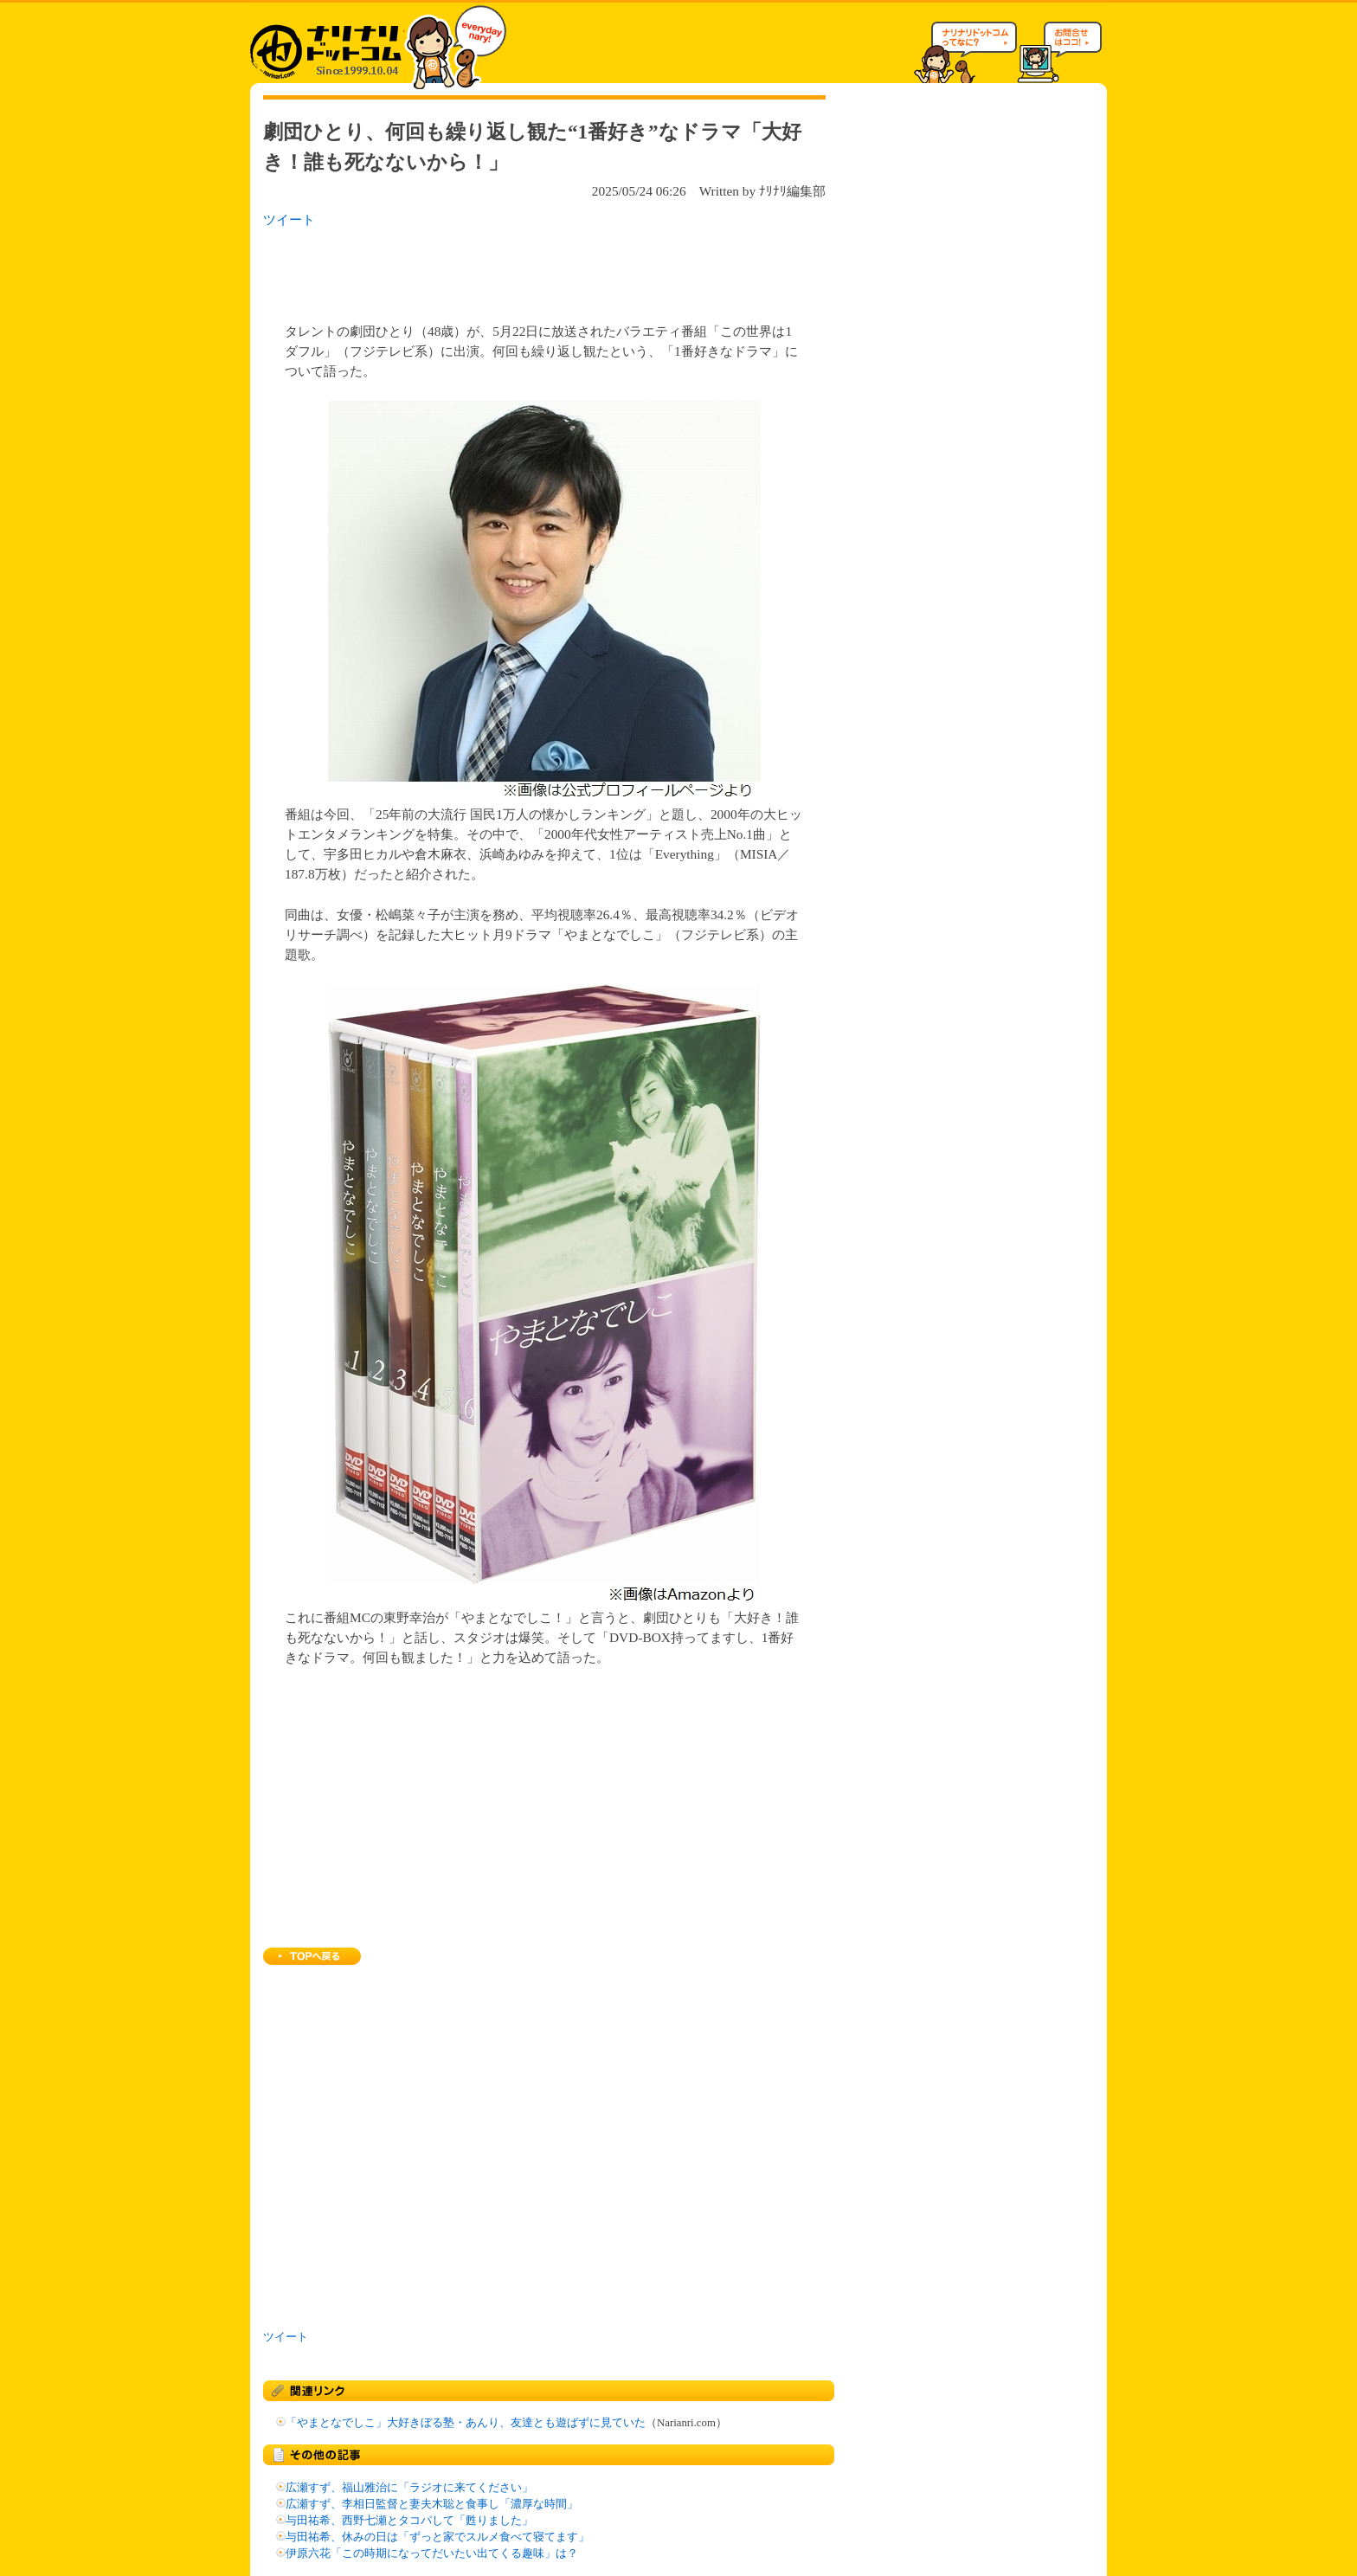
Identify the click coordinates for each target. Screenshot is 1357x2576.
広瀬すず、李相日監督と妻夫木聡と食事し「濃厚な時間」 (432, 2504)
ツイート (289, 219)
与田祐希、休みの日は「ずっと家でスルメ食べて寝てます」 (437, 2537)
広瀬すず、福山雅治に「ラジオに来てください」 (409, 2488)
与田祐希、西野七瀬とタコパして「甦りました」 (409, 2521)
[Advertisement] (487, 270)
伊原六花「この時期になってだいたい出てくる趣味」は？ (432, 2553)
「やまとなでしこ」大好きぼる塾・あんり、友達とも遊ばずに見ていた (466, 2423)
